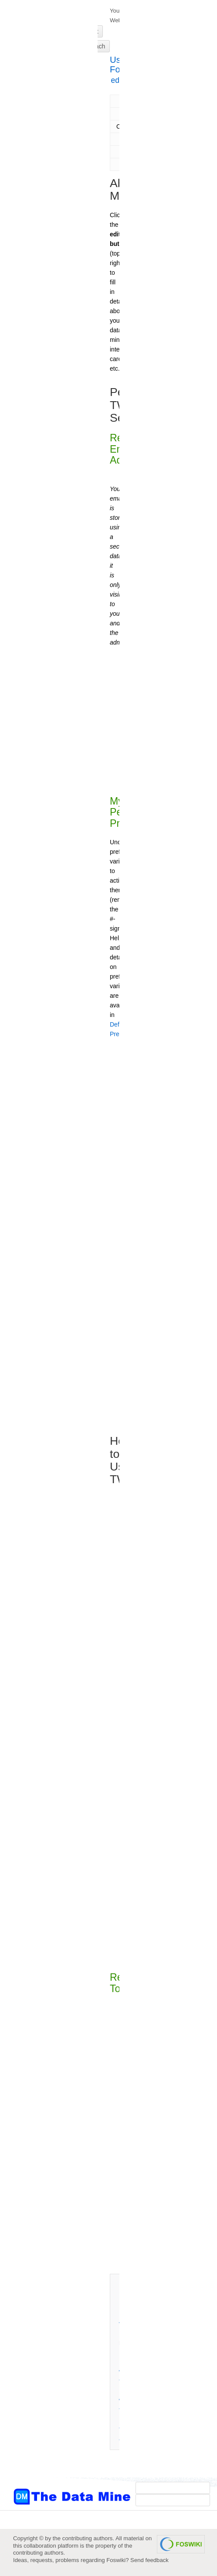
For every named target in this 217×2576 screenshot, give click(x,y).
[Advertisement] (48, 176)
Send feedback (149, 2560)
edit (117, 80)
